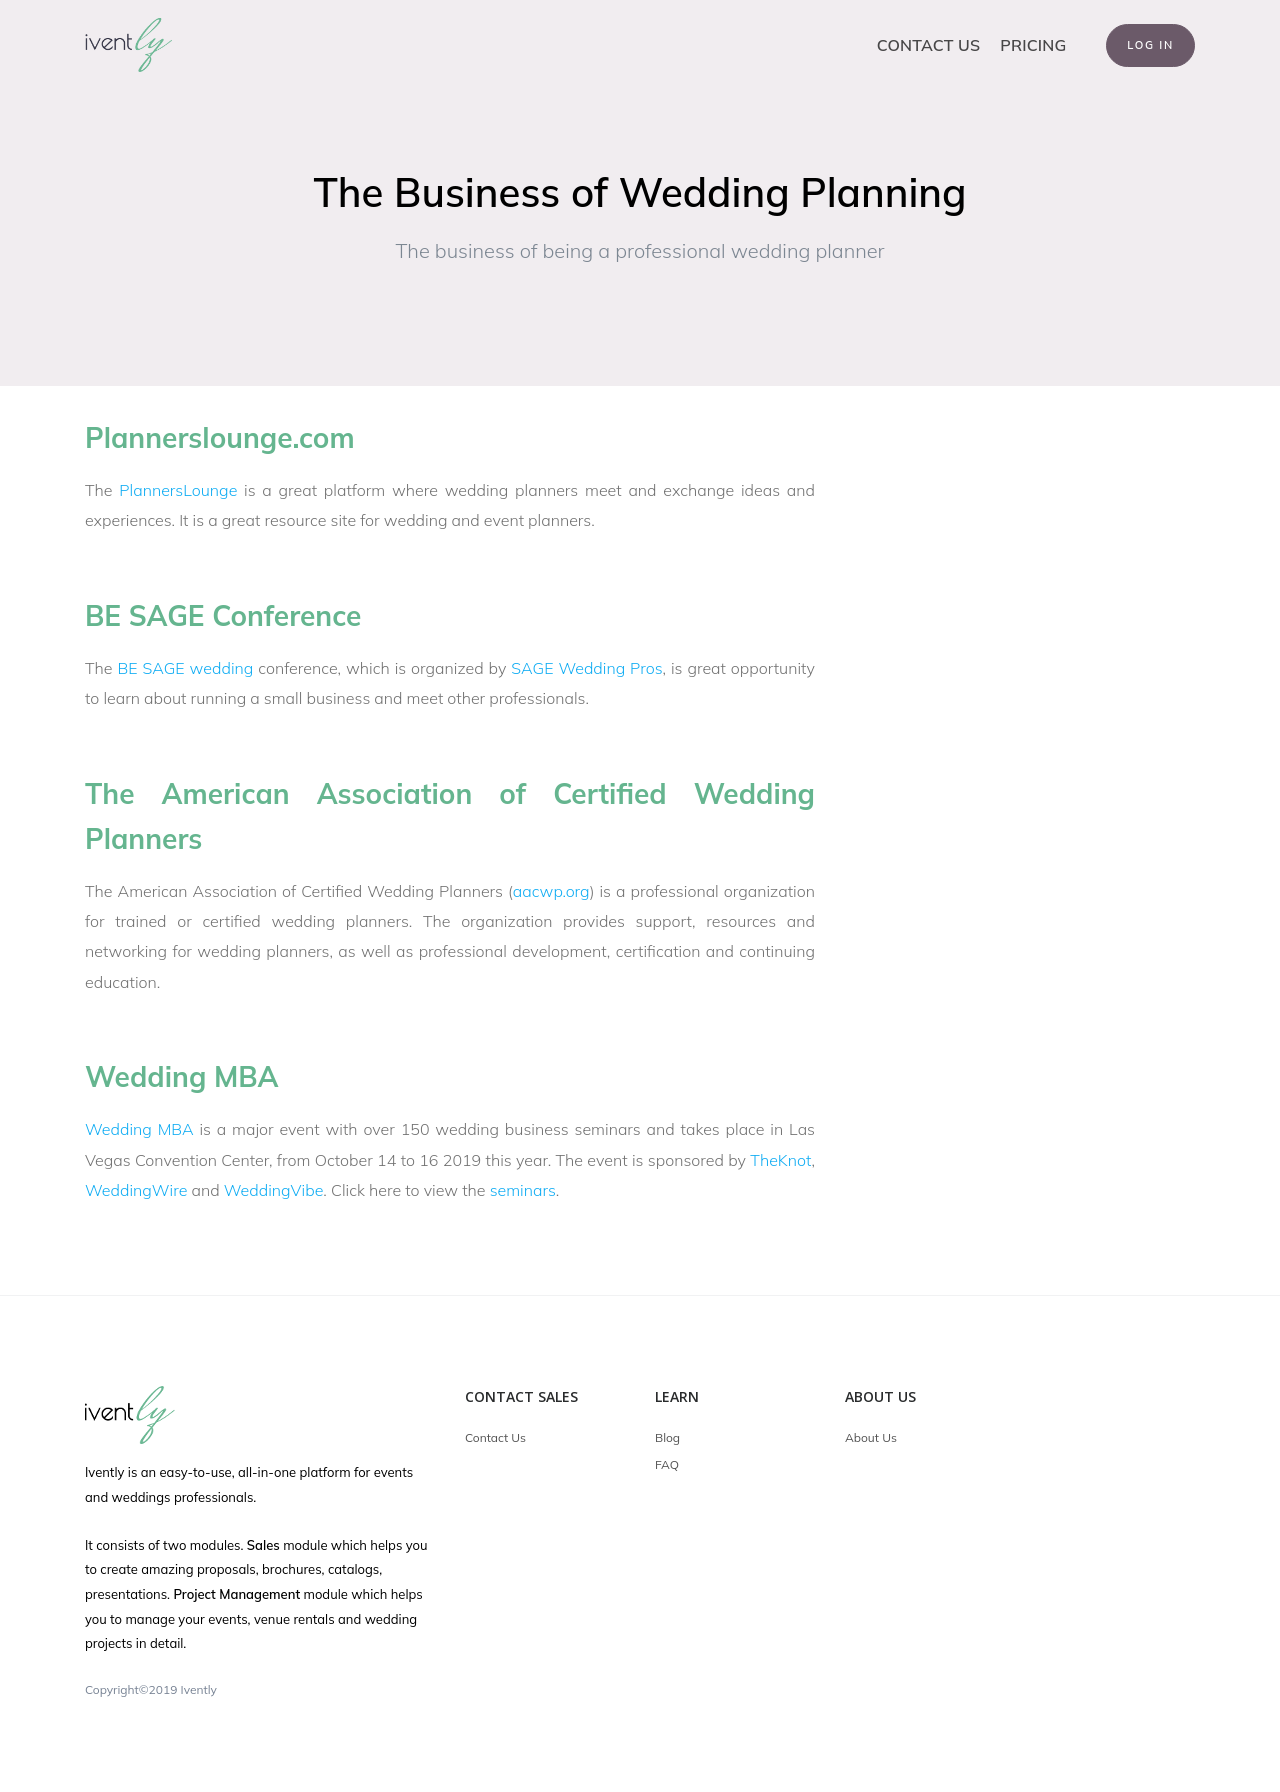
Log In (1150, 45)
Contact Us (929, 45)
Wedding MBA (139, 1129)
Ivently (199, 1689)
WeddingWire (136, 1190)
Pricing (1033, 45)
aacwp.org (551, 891)
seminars (523, 1190)
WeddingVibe (274, 1190)
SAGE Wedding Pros (586, 668)
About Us (871, 1437)
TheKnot (780, 1160)
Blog (667, 1437)
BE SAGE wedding (185, 668)
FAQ (667, 1464)
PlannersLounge (178, 490)
